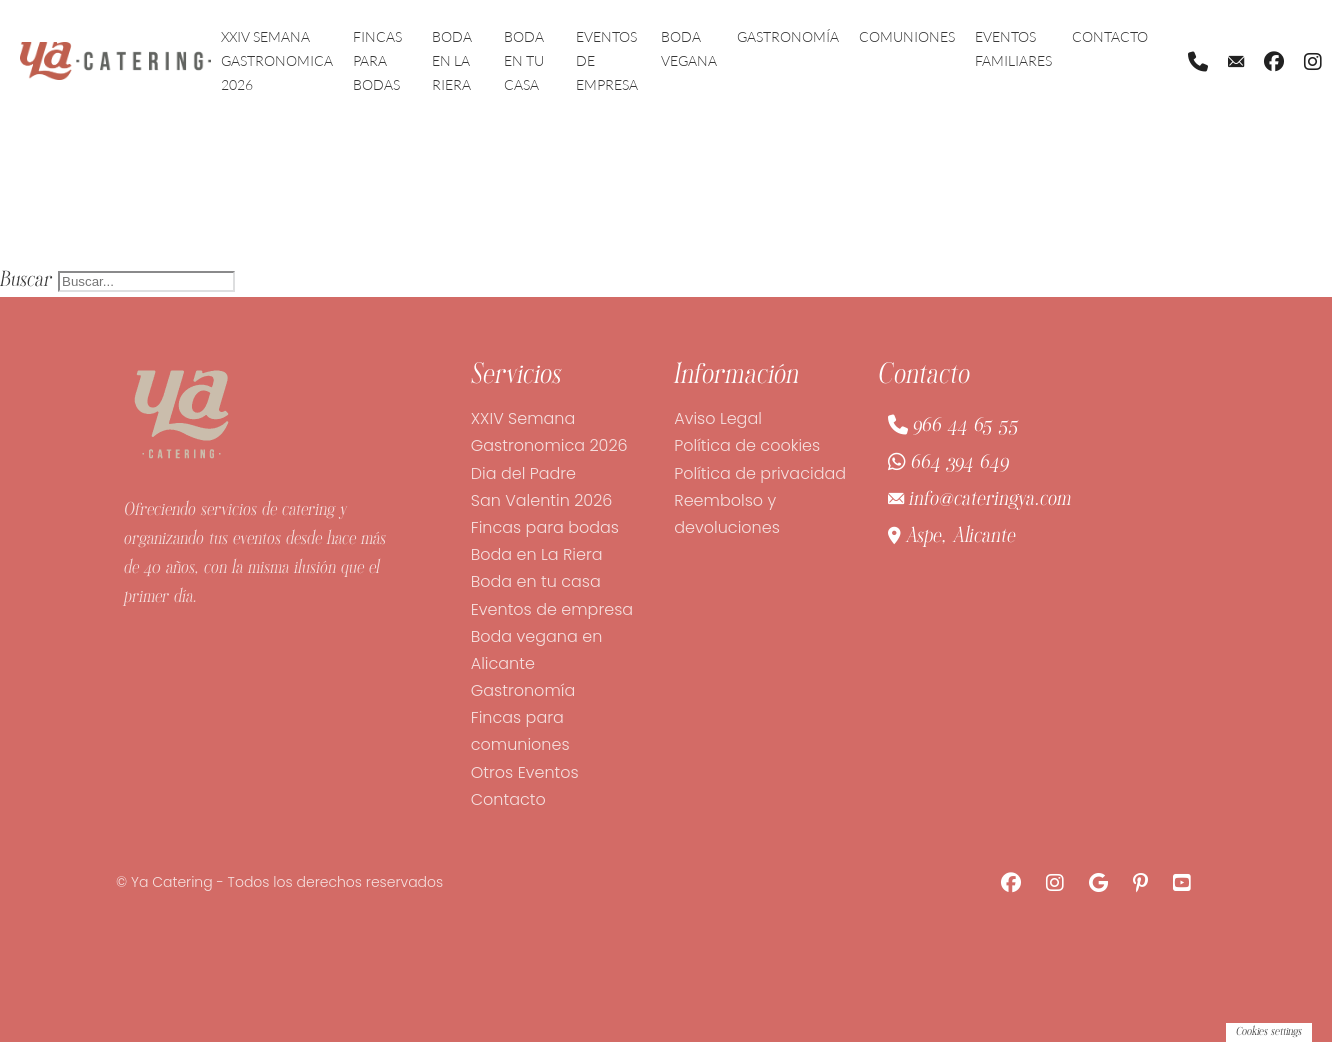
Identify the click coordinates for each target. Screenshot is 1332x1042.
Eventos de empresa (607, 60)
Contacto (1110, 36)
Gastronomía (788, 36)
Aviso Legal (718, 418)
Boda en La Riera (452, 60)
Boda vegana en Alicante (537, 650)
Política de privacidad (760, 473)
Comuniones (907, 36)
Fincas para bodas (377, 60)
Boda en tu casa (524, 60)
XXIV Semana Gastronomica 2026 (277, 60)
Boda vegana (689, 48)
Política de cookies (747, 445)
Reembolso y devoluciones (727, 514)
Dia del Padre (523, 473)
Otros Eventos (525, 772)
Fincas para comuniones (520, 731)
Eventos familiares (1013, 48)
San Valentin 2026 (542, 500)
